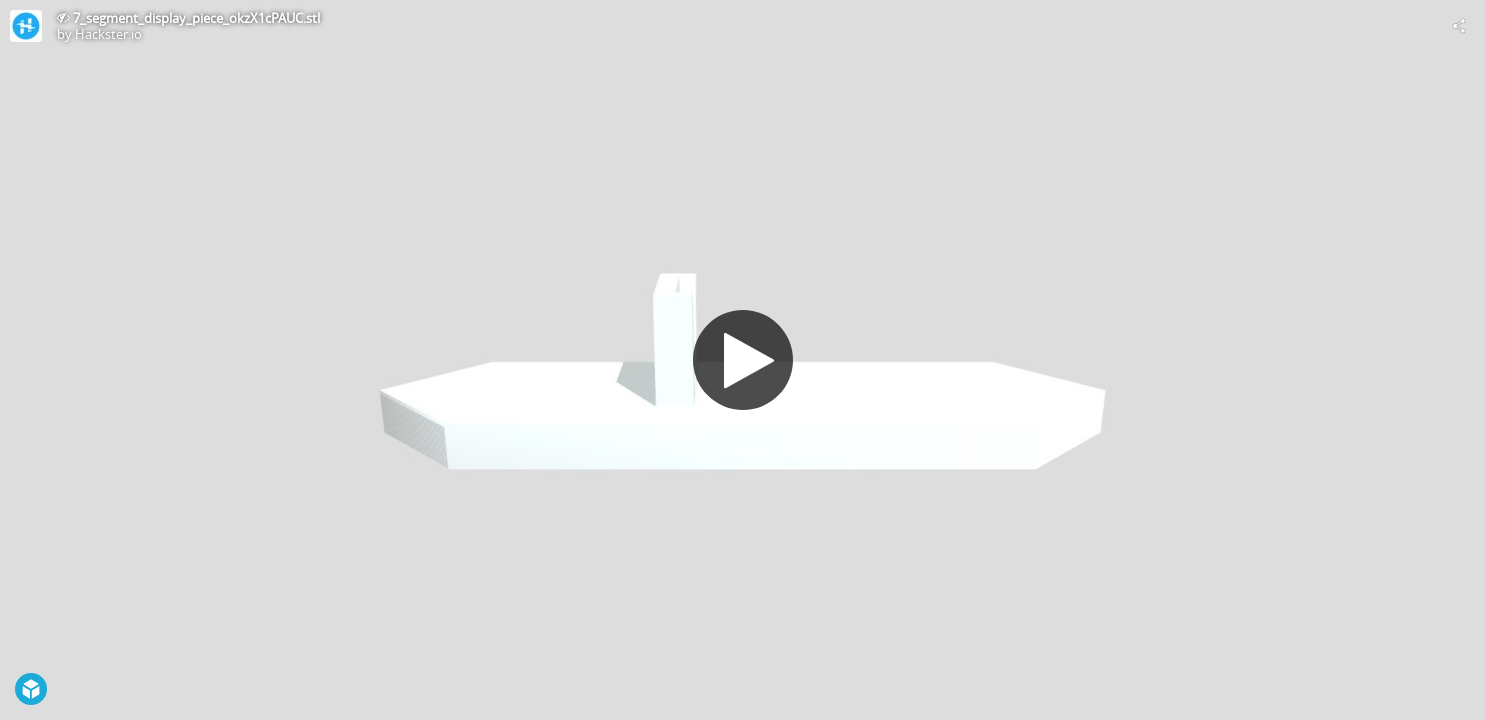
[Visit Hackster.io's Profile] (26, 26)
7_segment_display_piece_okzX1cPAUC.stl (196, 18)
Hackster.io (108, 34)
